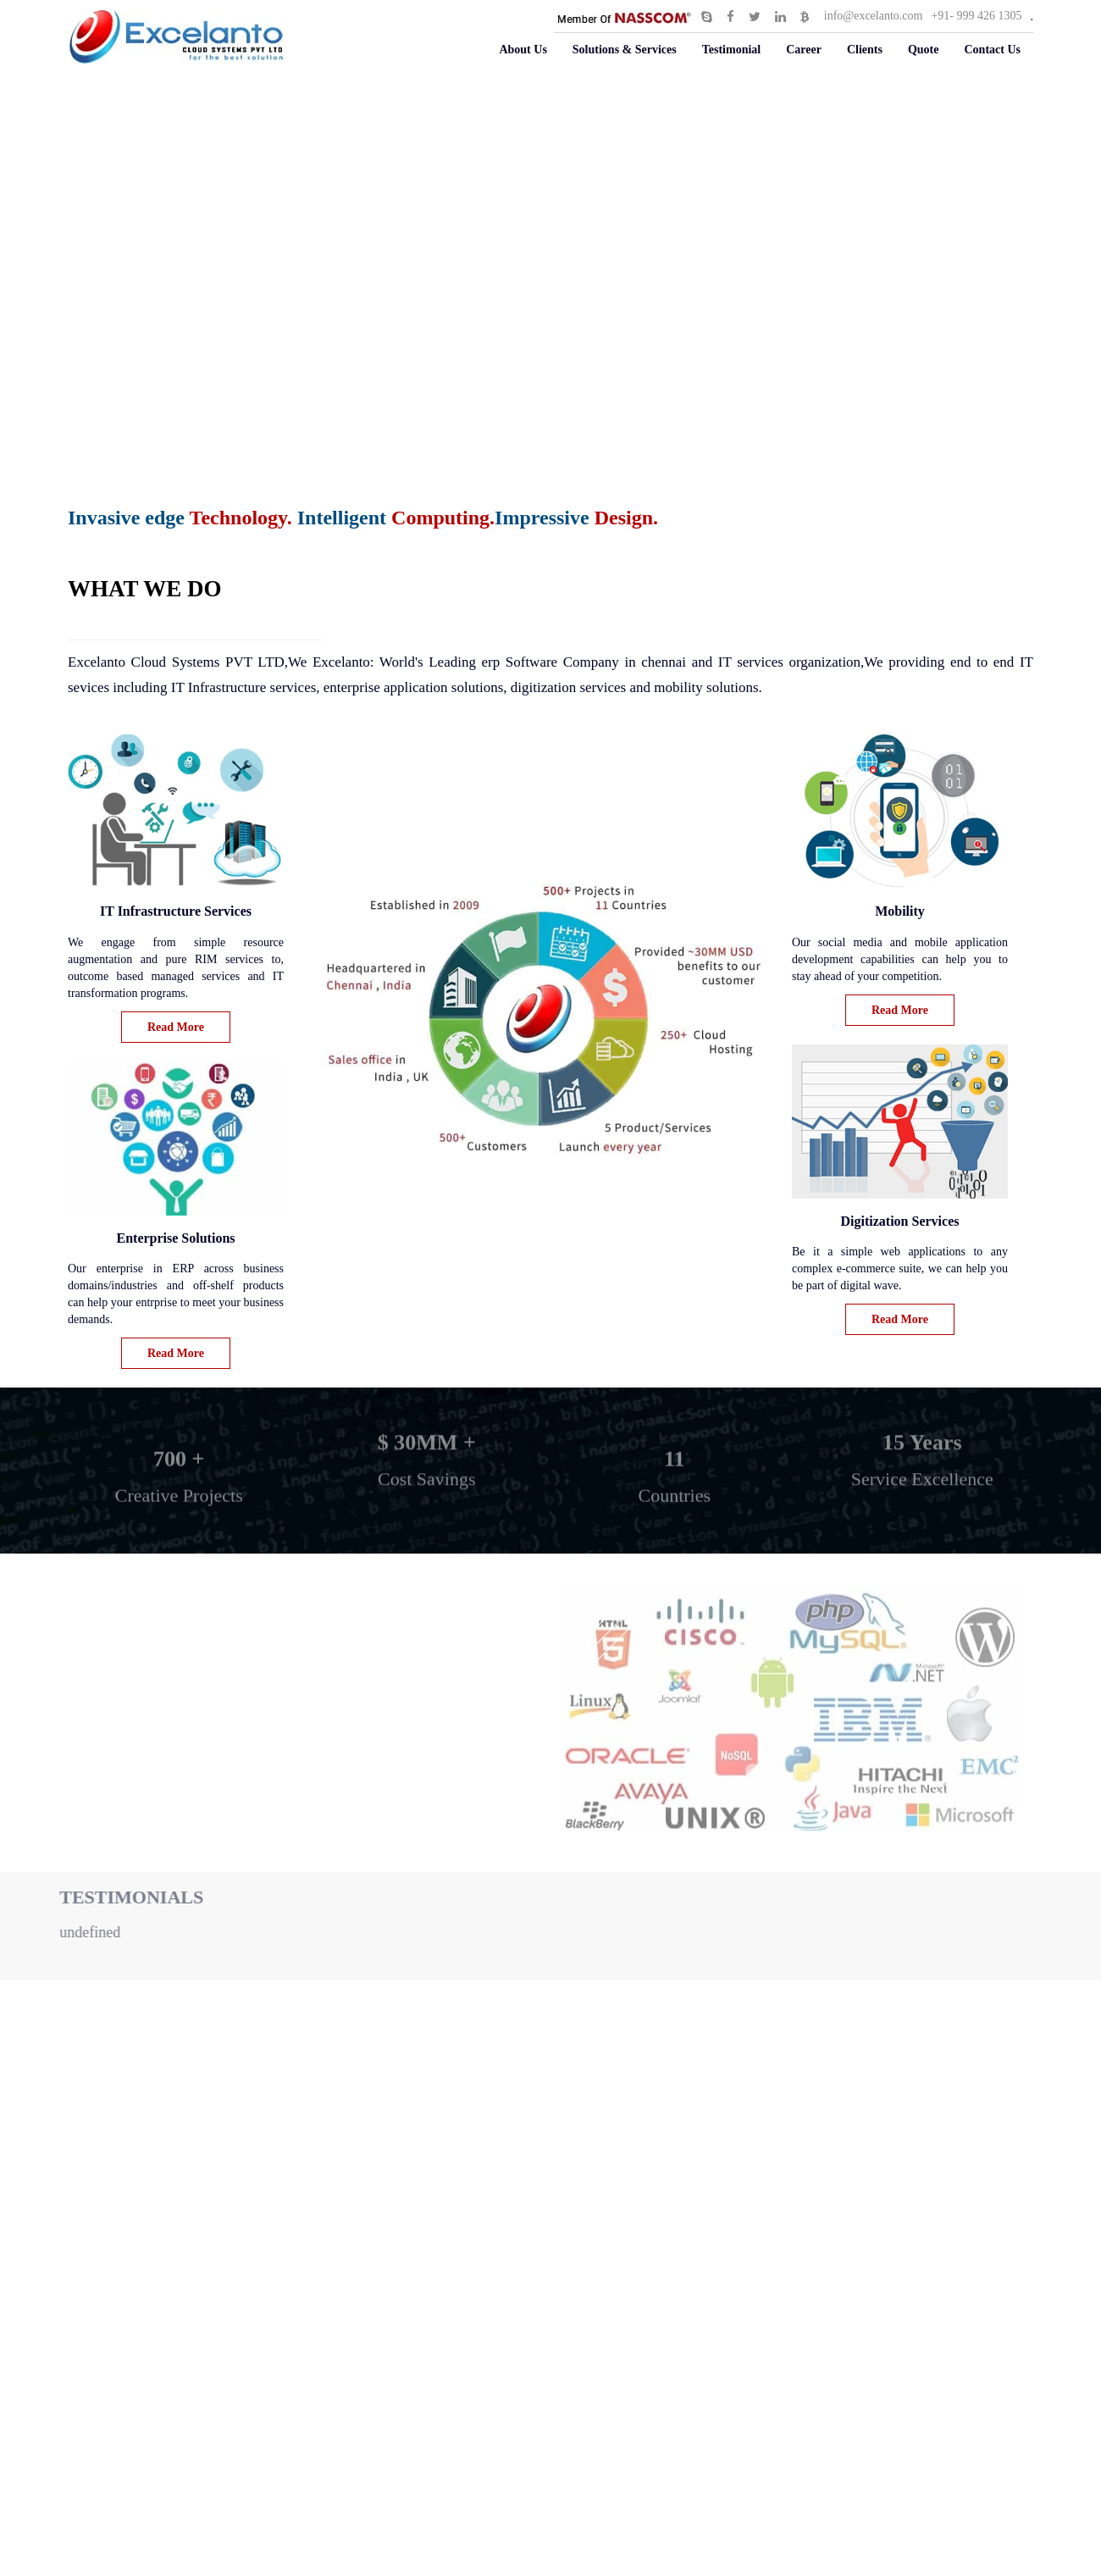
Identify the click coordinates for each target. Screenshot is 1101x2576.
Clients (864, 49)
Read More (175, 1027)
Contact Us (993, 49)
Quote (923, 49)
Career (804, 49)
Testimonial (731, 49)
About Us (522, 49)
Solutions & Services (625, 49)
